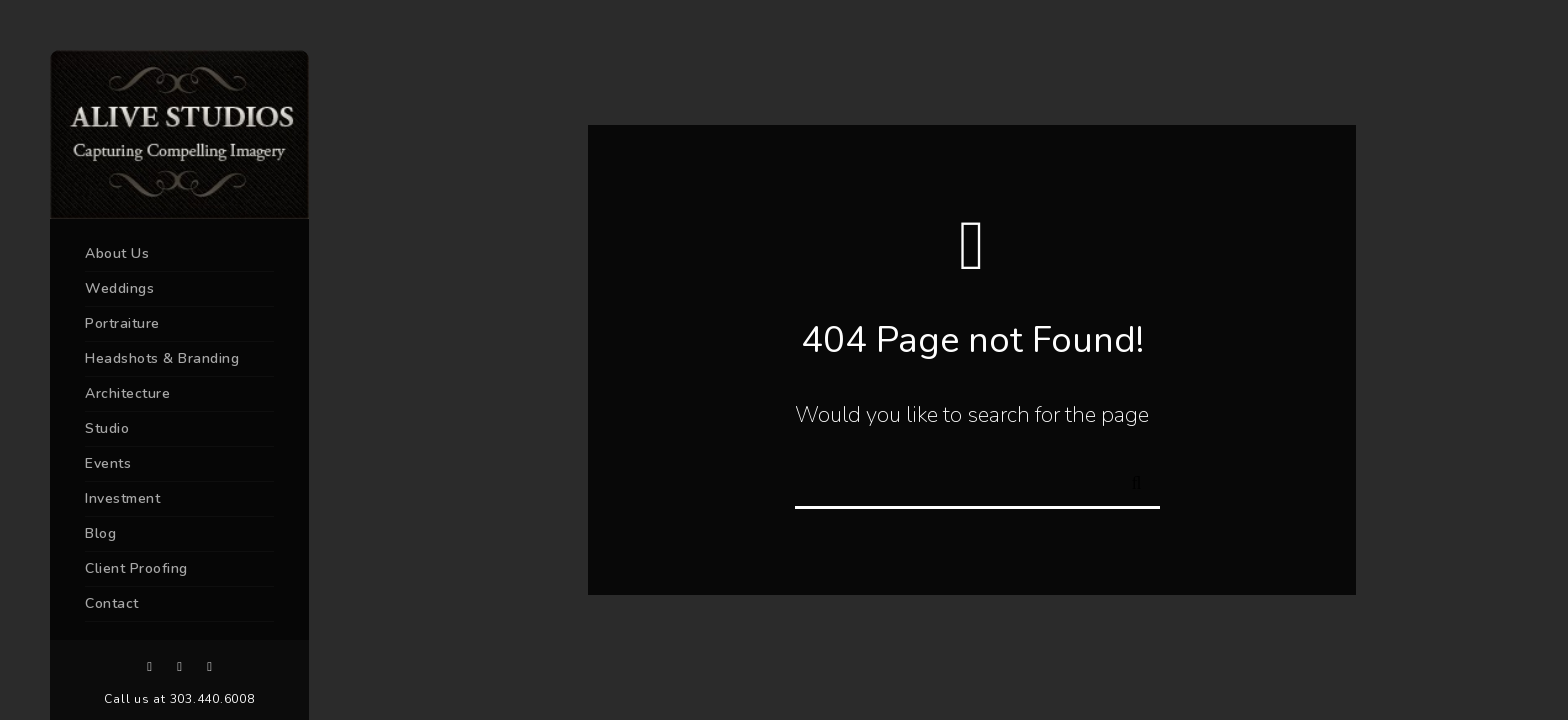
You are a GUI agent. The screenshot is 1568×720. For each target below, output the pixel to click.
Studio (107, 428)
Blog (100, 533)
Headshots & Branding (162, 358)
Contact (112, 603)
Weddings (119, 288)
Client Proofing (136, 568)
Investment (122, 498)
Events (108, 463)
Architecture (127, 393)
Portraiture (122, 323)
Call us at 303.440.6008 (179, 699)
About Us (117, 253)
